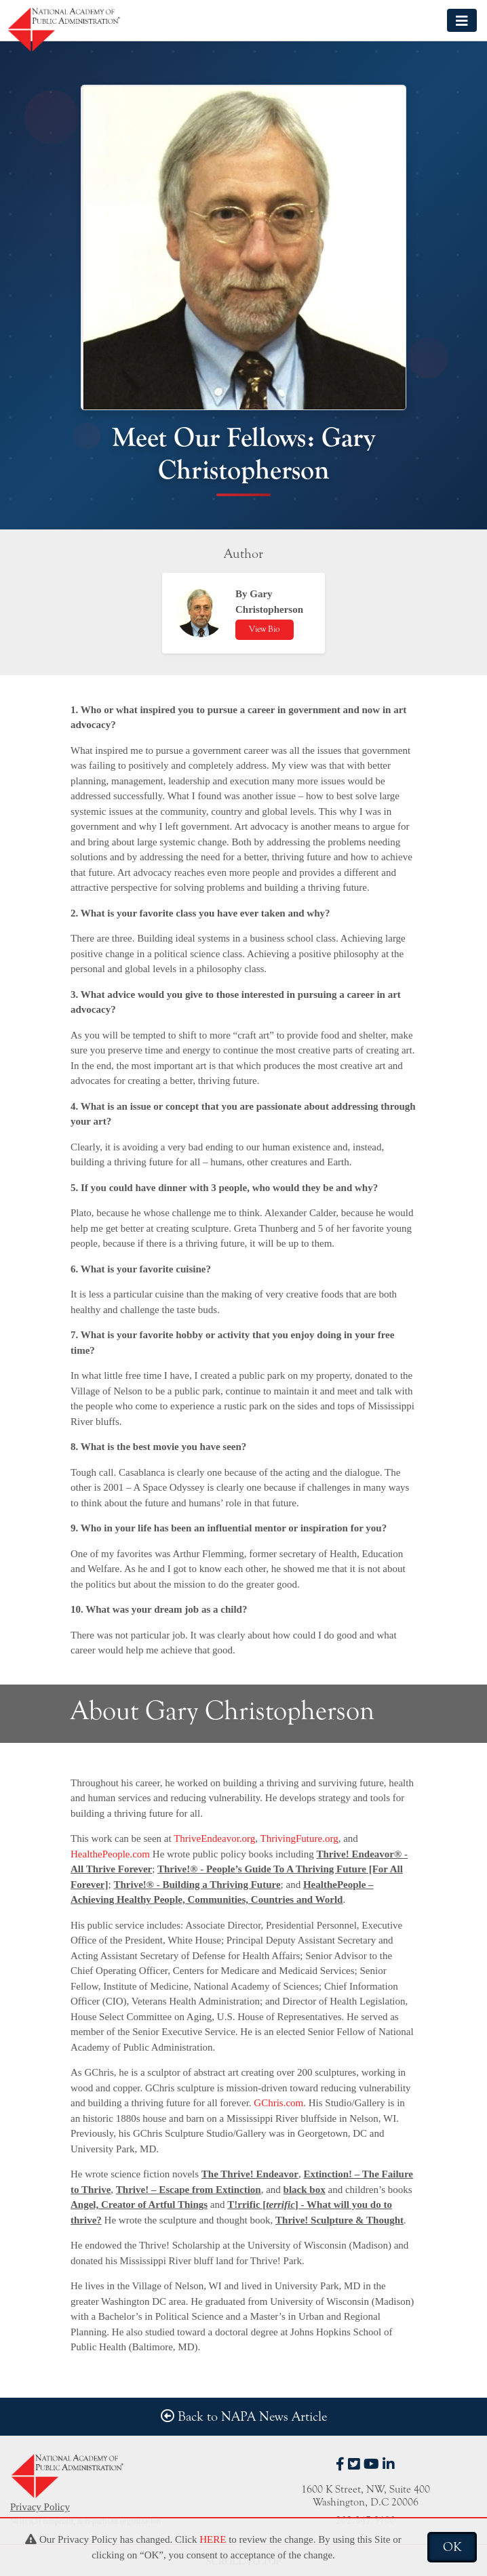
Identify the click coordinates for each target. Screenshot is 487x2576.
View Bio (264, 629)
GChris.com (278, 2102)
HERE (212, 2539)
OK (452, 2546)
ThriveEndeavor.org (214, 1838)
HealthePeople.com (110, 1854)
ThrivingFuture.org (299, 1838)
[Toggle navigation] (462, 20)
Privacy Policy (40, 2506)
